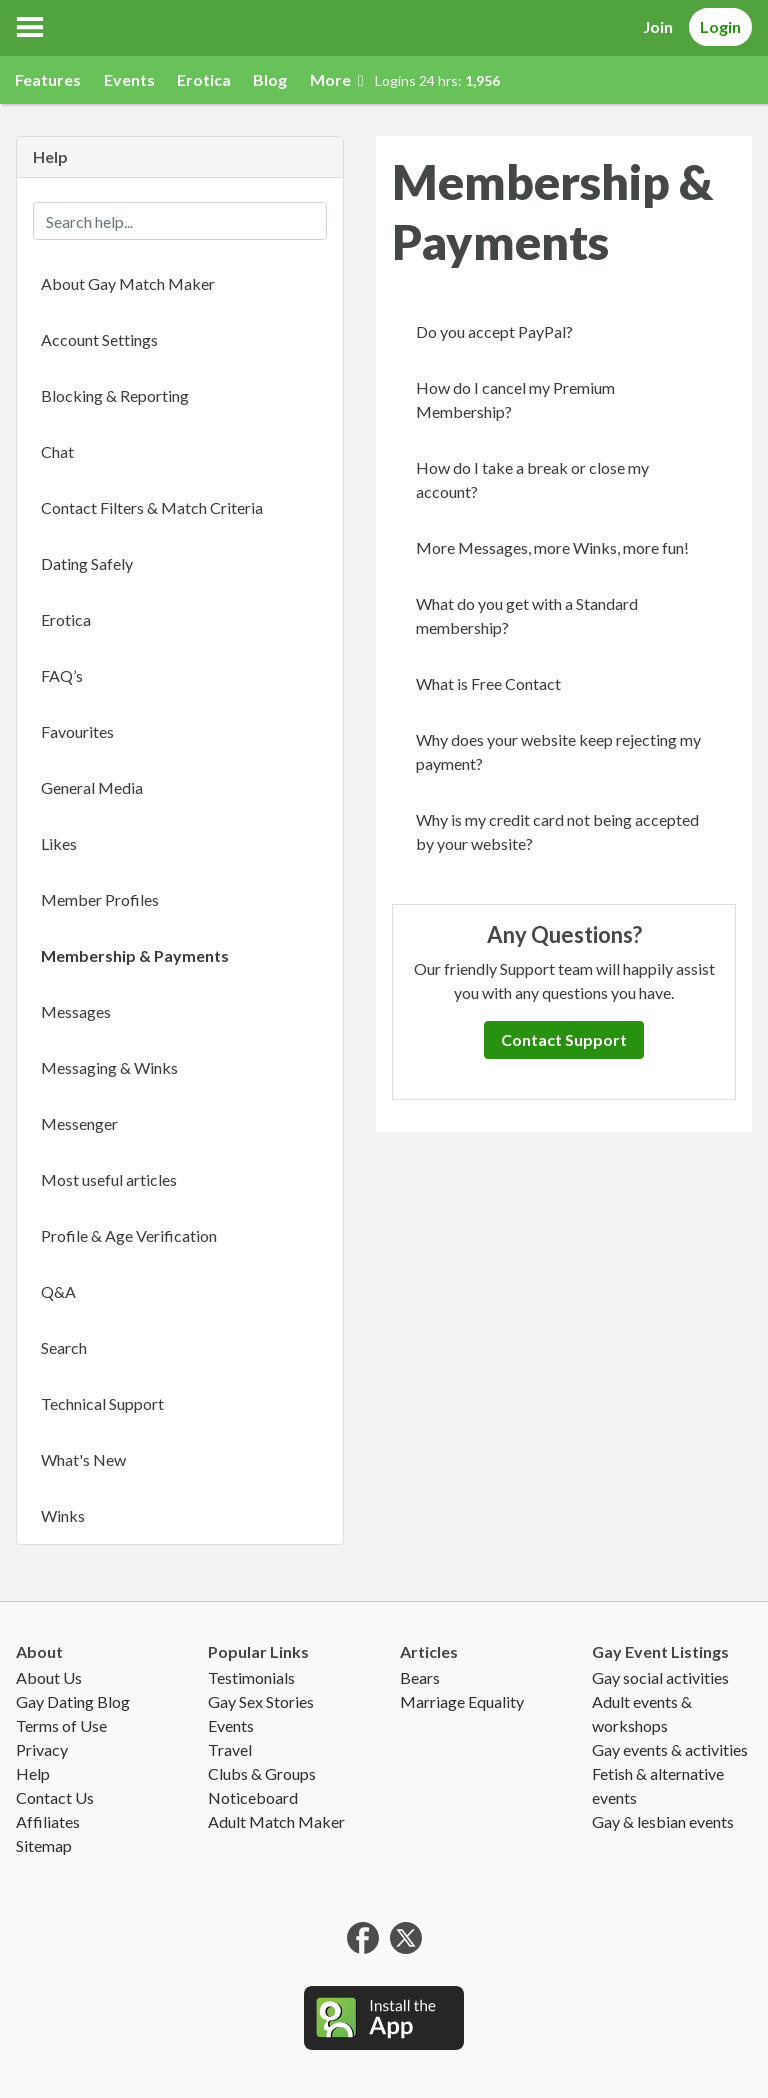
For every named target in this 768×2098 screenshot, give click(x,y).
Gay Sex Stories (261, 1701)
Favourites (77, 731)
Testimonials (251, 1677)
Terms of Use (61, 1725)
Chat (57, 451)
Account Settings (99, 339)
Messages (76, 1011)
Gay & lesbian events (663, 1821)
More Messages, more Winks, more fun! (552, 547)
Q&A (58, 1291)
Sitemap (44, 1845)
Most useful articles (109, 1179)
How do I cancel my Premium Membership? (515, 399)
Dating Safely (87, 563)
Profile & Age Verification (129, 1235)
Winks (63, 1515)
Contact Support (564, 1039)
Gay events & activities (670, 1749)
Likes (59, 843)
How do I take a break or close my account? (532, 479)
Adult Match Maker (276, 1821)
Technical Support (102, 1403)
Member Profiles (100, 899)
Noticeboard (253, 1797)
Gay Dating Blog (73, 1701)
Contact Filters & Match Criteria (152, 507)
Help (33, 1773)
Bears (420, 1677)
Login (720, 26)
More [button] (337, 79)
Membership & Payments (135, 955)
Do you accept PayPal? (494, 331)
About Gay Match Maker (128, 283)
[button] (30, 27)
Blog (270, 79)
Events (129, 79)
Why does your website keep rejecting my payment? (558, 751)
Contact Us (55, 1797)
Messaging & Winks (109, 1067)
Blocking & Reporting (115, 395)
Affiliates (48, 1821)
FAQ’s (62, 675)
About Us (49, 1677)
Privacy (42, 1749)
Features (48, 79)
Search (64, 1347)
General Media (92, 787)
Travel (230, 1749)
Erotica (204, 79)
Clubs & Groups (262, 1773)
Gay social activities (660, 1677)
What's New (83, 1459)
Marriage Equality (462, 1701)
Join (658, 26)
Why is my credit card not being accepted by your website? (557, 831)
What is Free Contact (488, 683)
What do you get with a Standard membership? (527, 615)
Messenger (79, 1123)
